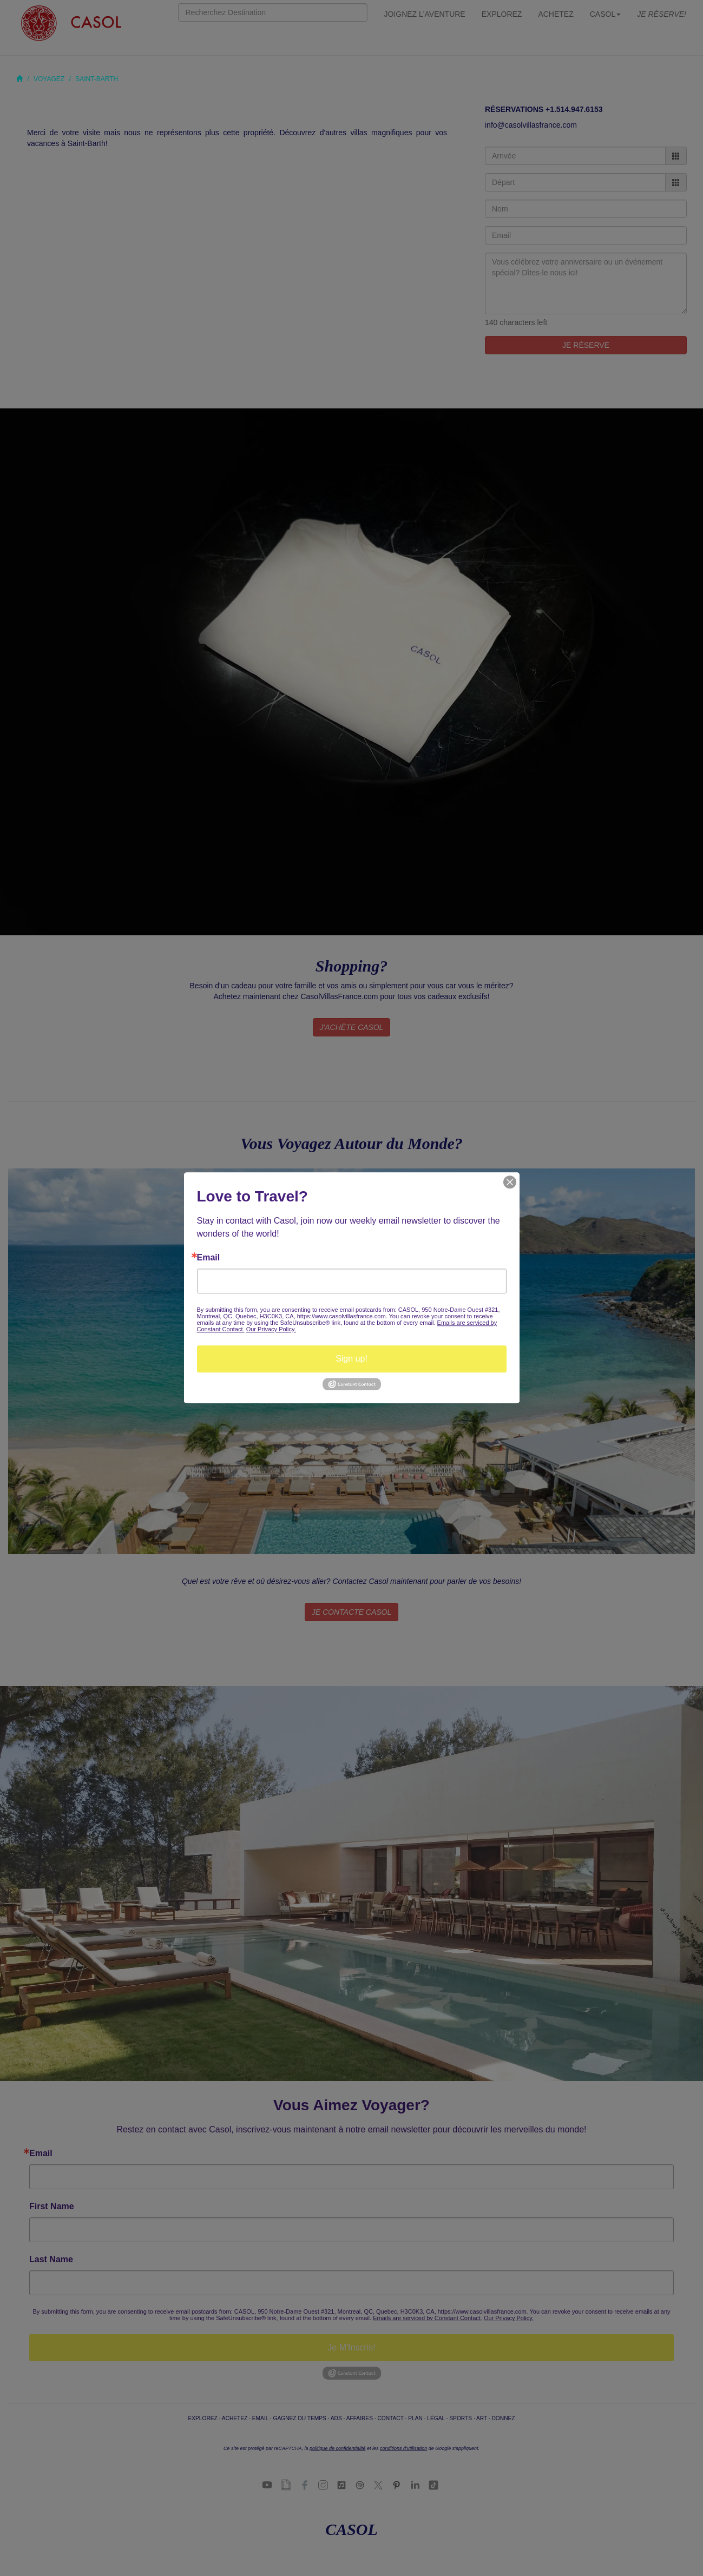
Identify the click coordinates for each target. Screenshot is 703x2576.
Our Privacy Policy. (271, 1329)
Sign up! (351, 1358)
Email (208, 1257)
